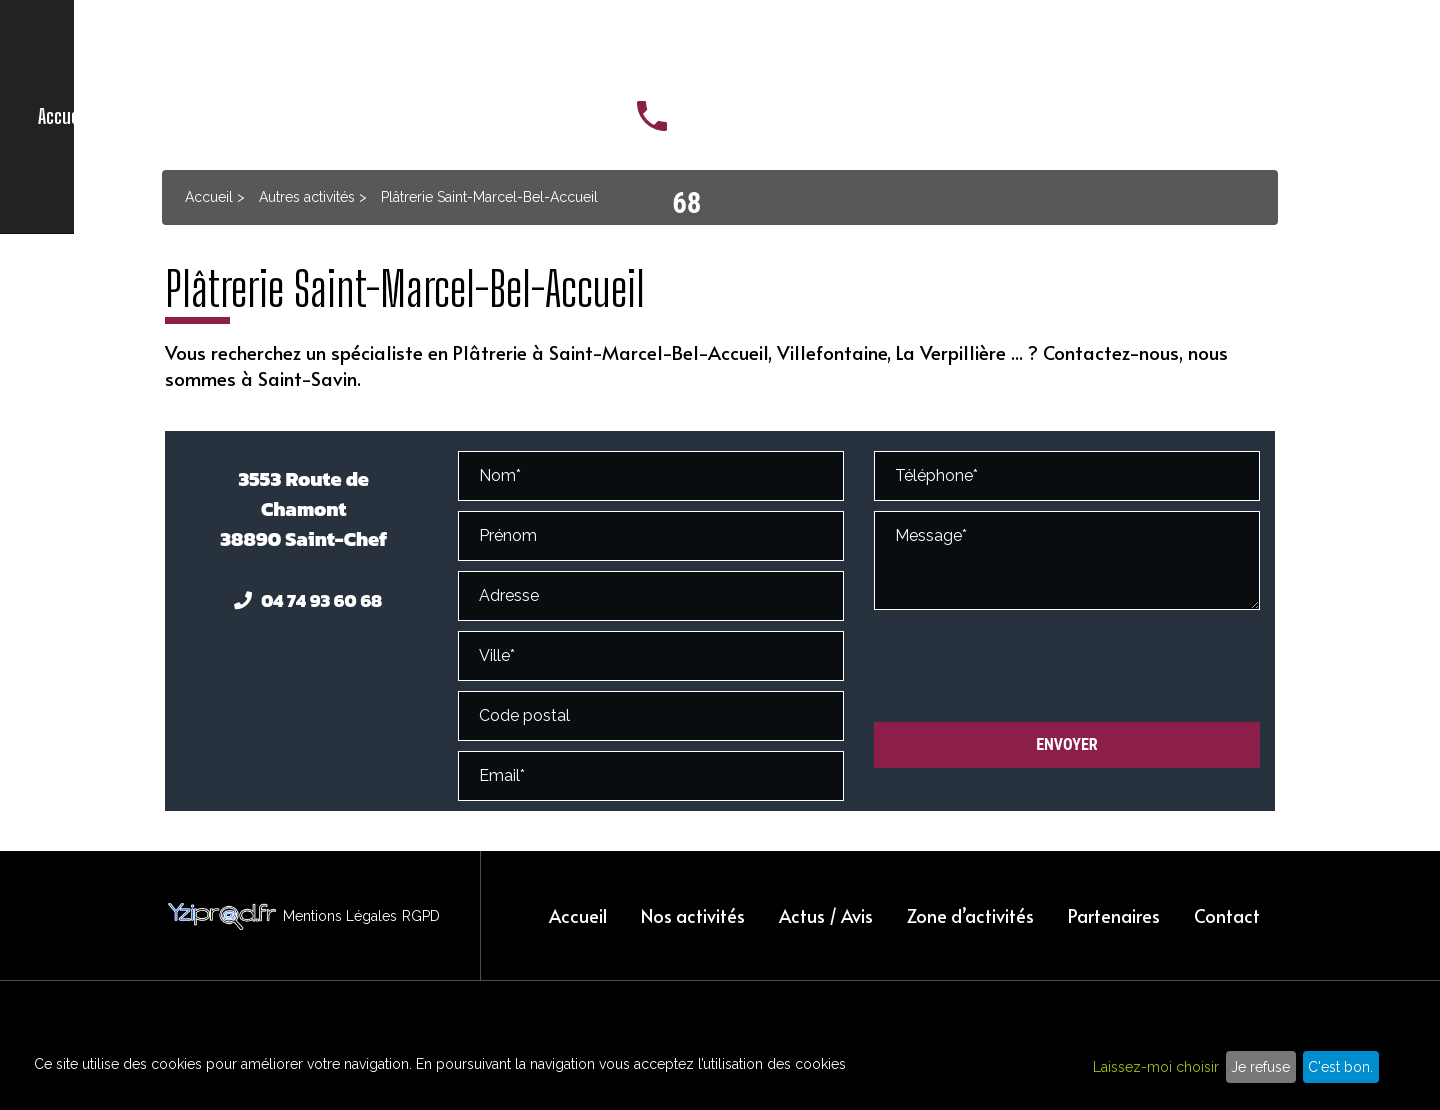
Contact (989, 50)
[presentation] (1026, 667)
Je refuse (1260, 1067)
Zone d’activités (746, 50)
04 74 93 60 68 (1313, 49)
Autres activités (307, 197)
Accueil (381, 50)
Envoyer (1067, 744)
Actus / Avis (612, 50)
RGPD (421, 916)
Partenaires (881, 50)
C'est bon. (1340, 1067)
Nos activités (488, 50)
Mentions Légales (340, 916)
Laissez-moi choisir (1156, 1067)
